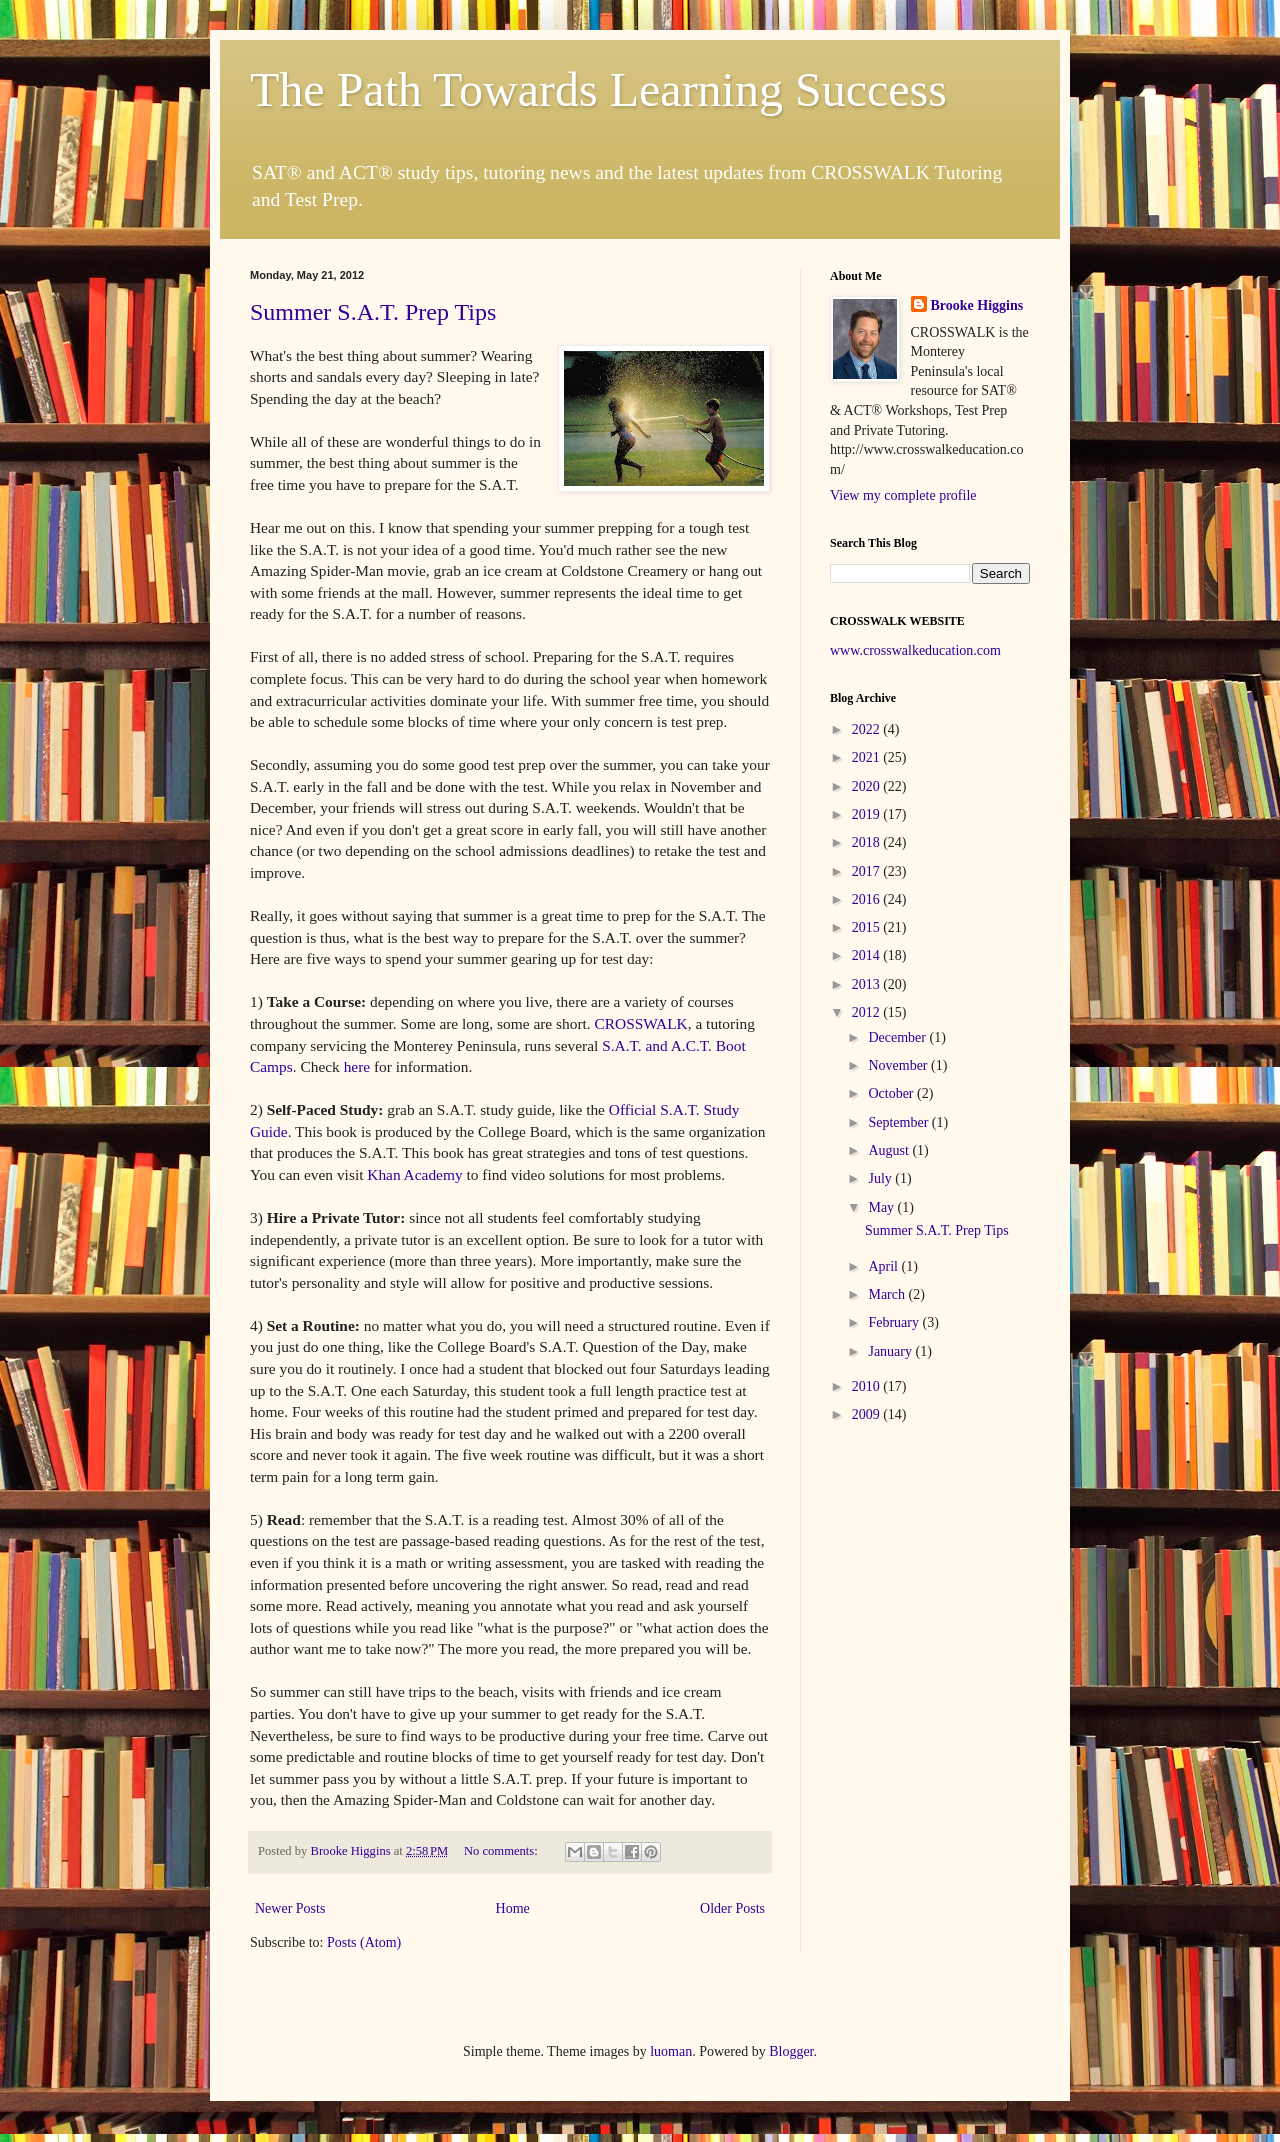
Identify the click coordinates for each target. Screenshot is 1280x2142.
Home (513, 1908)
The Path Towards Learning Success (598, 89)
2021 (868, 757)
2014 (868, 955)
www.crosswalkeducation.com (915, 650)
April (884, 1266)
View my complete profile (903, 495)
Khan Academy (414, 1174)
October (892, 1093)
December (898, 1037)
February (895, 1322)
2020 (868, 786)
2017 (868, 871)
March (888, 1294)
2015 (868, 927)
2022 (868, 729)
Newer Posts (290, 1908)
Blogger (791, 2051)
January (891, 1351)
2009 (868, 1414)
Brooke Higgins (977, 305)
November (899, 1065)
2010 (868, 1386)
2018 (868, 842)
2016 (868, 899)
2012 (868, 1012)
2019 (868, 814)
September (899, 1122)
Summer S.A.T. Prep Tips (373, 312)
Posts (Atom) (364, 1942)
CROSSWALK (641, 1023)
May (882, 1207)
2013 (868, 984)
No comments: (502, 1851)
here (359, 1066)
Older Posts (732, 1908)
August (890, 1150)
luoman (671, 2051)
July (881, 1178)
